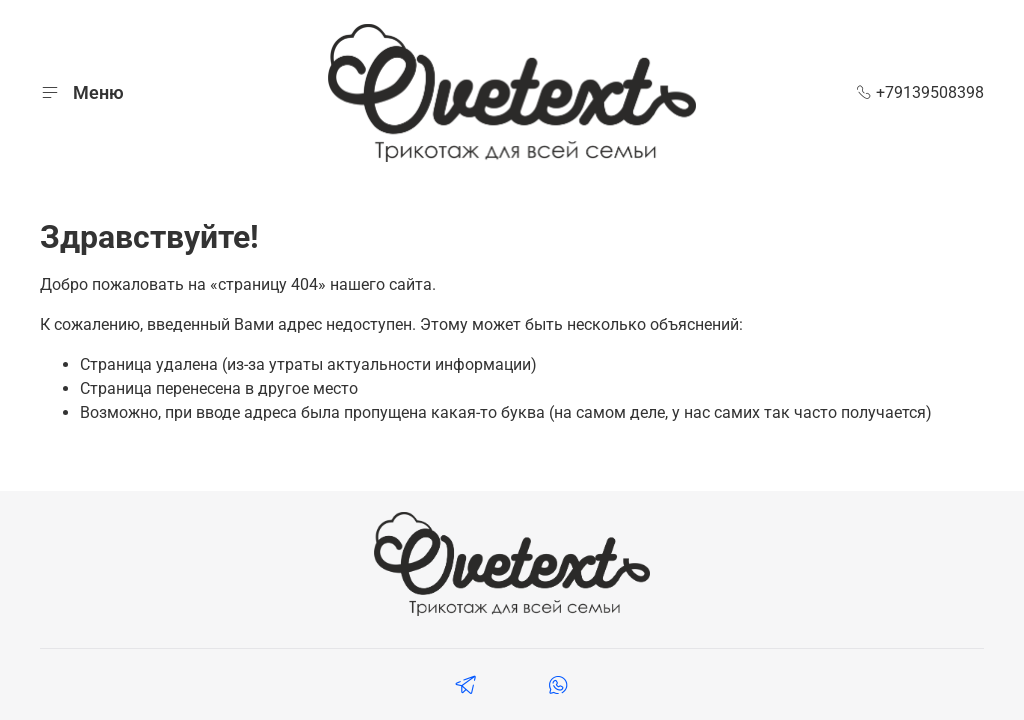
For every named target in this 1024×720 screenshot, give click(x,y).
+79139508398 (920, 92)
